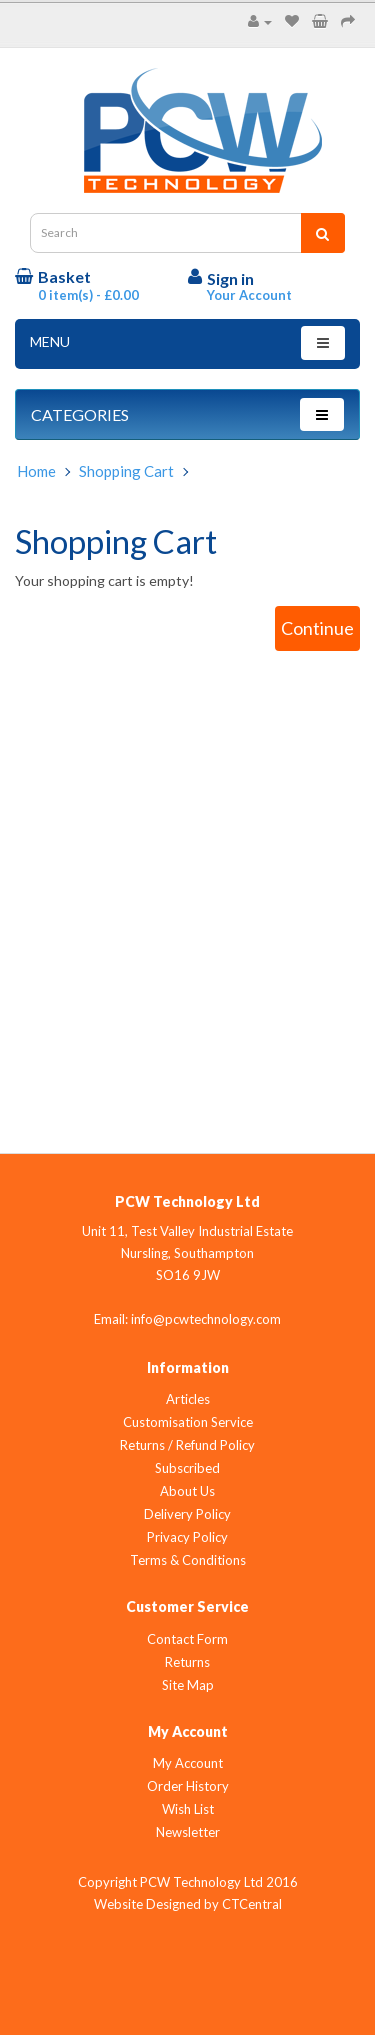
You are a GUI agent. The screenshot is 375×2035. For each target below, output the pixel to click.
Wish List (188, 1809)
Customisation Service (188, 1422)
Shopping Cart (126, 471)
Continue (317, 628)
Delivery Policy (187, 1514)
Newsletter (188, 1832)
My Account (188, 1763)
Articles (188, 1399)
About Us (187, 1491)
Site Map (188, 1685)
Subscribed (187, 1468)
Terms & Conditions (188, 1560)
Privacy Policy (187, 1537)
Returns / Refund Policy (187, 1445)
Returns (187, 1662)
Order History (188, 1786)
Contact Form (187, 1639)
